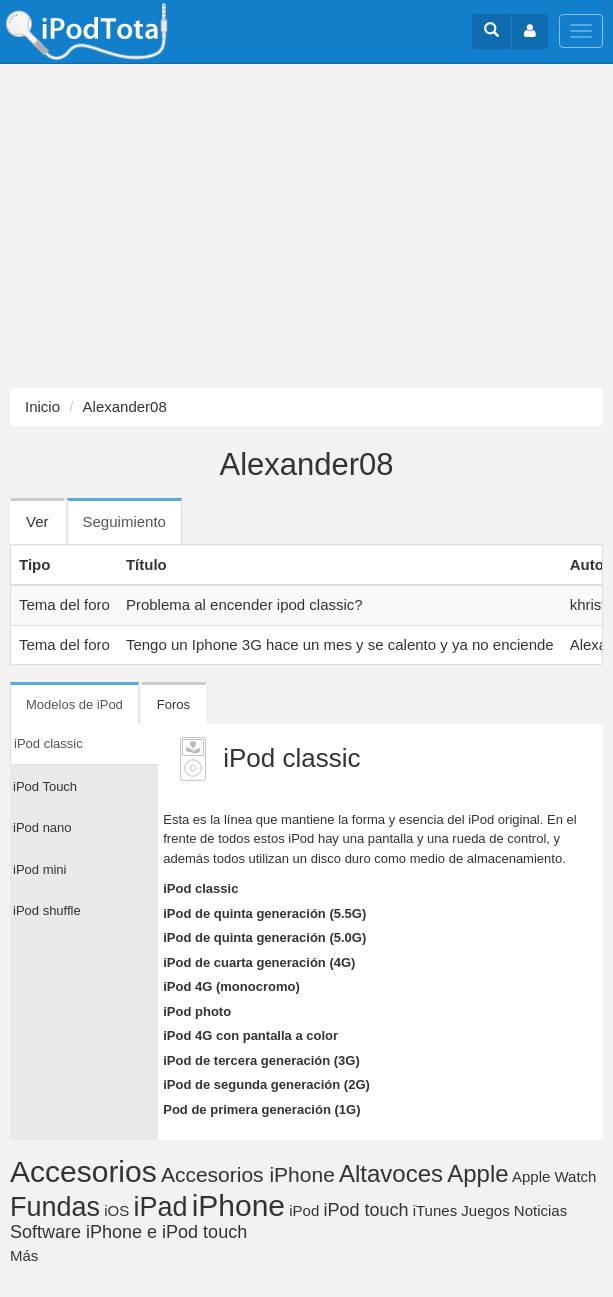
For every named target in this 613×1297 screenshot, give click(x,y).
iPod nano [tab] (42, 827)
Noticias (540, 1210)
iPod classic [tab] (48, 743)
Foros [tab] (173, 704)
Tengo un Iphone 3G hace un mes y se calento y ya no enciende (340, 644)
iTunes (435, 1210)
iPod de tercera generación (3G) (261, 1060)
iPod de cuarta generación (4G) (259, 962)
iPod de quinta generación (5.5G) (264, 913)
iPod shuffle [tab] (47, 910)
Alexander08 (125, 406)
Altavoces (391, 1173)
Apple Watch (554, 1176)
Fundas (55, 1207)
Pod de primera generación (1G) (261, 1109)
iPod (304, 1210)
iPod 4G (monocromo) (231, 986)
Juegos (485, 1210)
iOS (116, 1210)
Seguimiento (132, 528)
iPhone (238, 1205)
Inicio (42, 406)
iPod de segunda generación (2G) (266, 1084)
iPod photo (197, 1011)
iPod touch (365, 1210)
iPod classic (200, 888)
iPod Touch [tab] (45, 786)
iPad (160, 1207)
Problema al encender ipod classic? (244, 604)
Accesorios (83, 1171)
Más (24, 1255)
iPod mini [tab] (39, 869)
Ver (37, 521)
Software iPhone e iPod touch (128, 1232)
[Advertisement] (306, 226)
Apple (477, 1173)
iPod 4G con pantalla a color (250, 1035)
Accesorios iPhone (248, 1174)
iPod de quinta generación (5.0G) (264, 937)
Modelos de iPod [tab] (74, 704)
